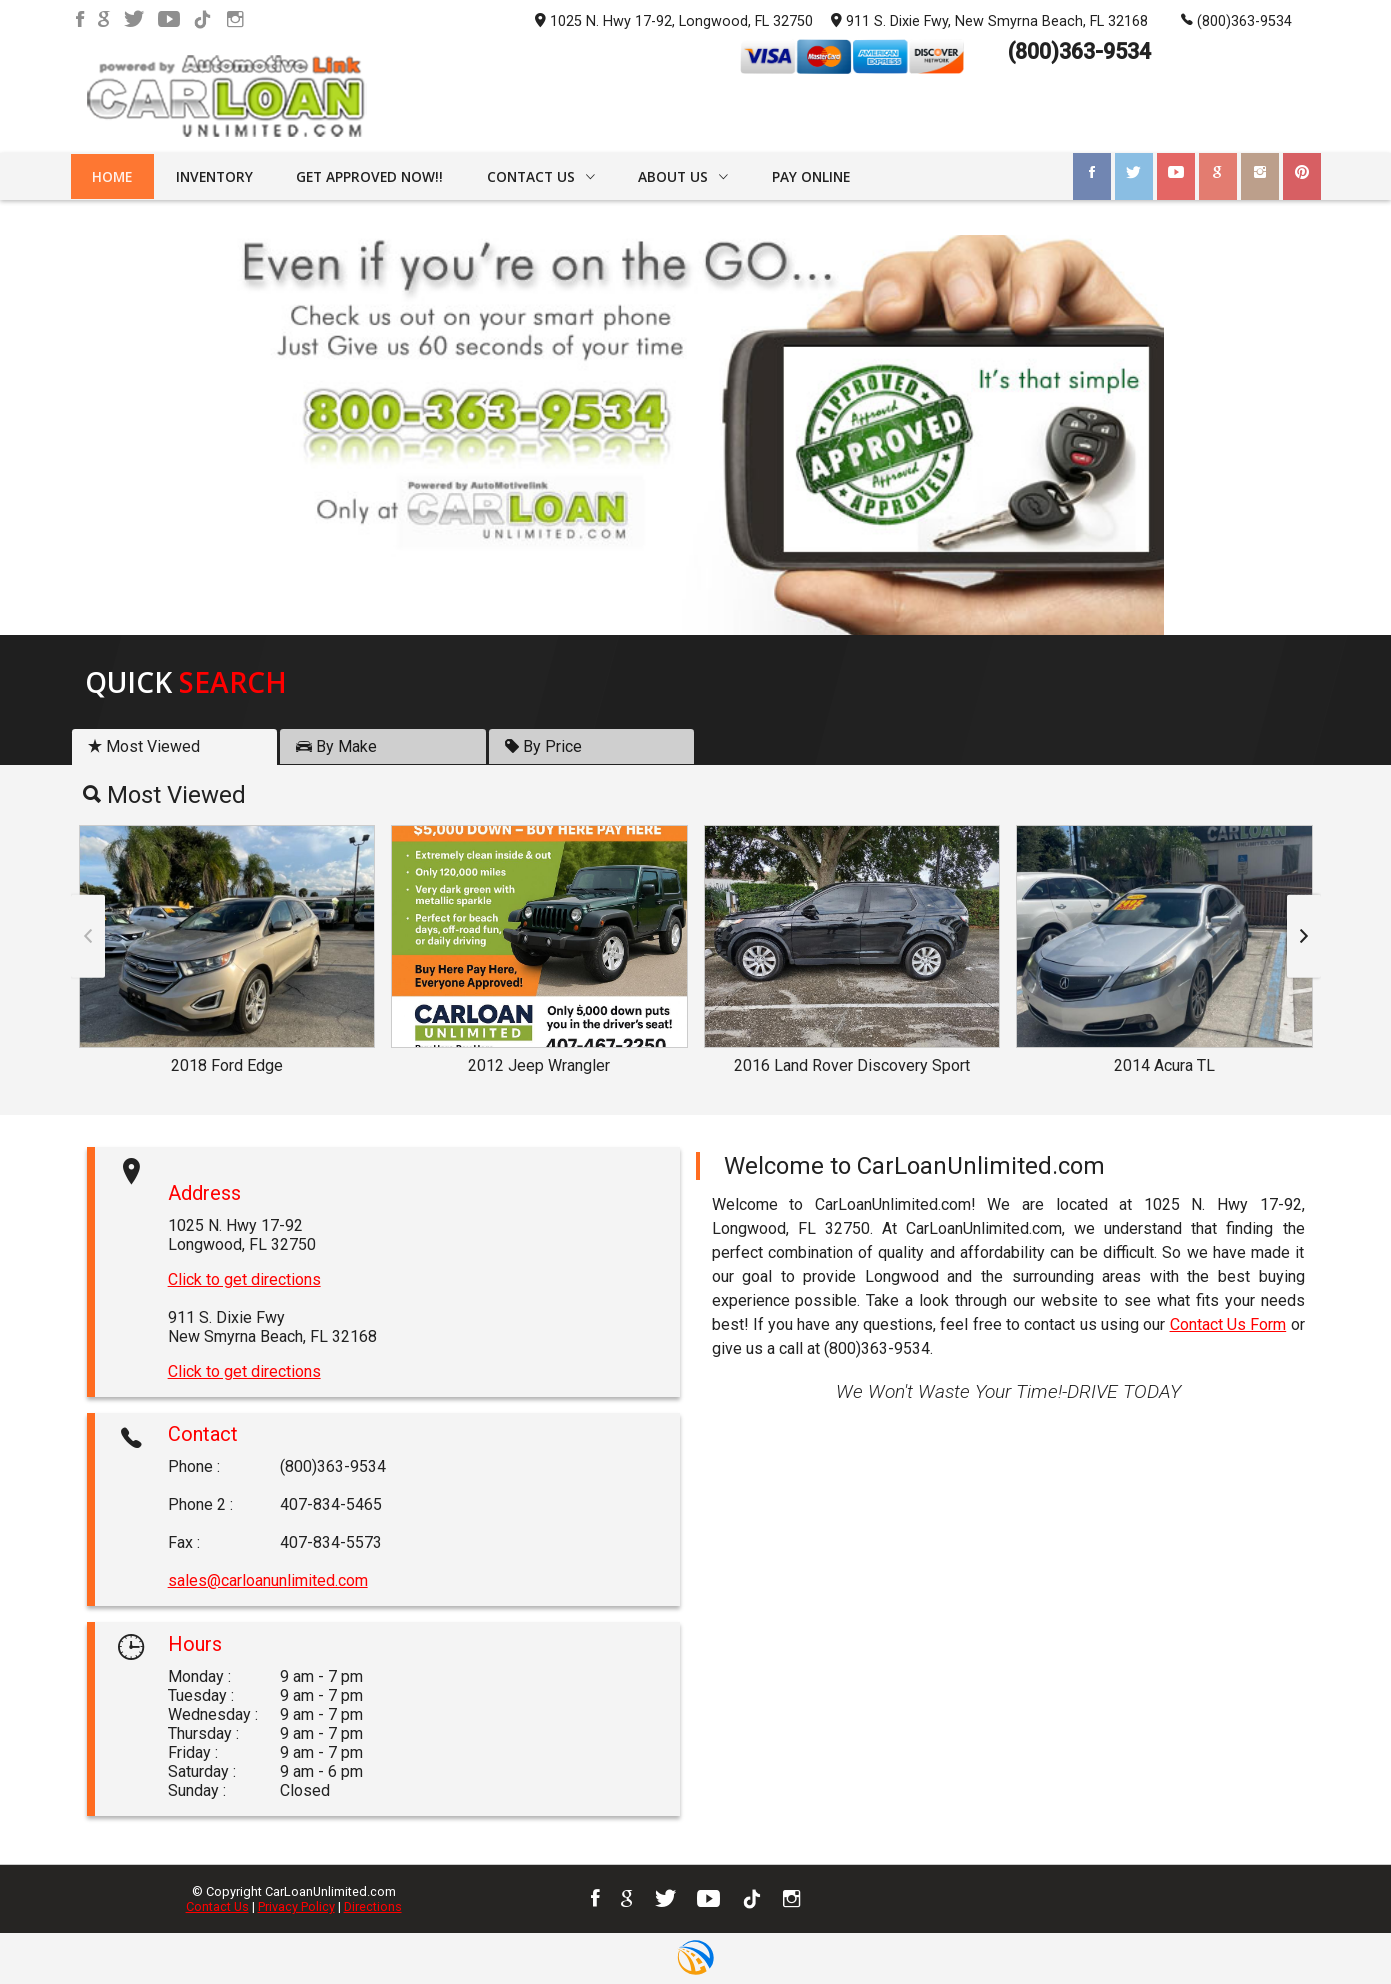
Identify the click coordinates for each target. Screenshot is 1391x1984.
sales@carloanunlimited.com (268, 1580)
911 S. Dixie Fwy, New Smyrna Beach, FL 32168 (989, 20)
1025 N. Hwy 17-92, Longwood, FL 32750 (674, 21)
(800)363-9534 (1236, 20)
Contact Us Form (1228, 1324)
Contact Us (217, 1906)
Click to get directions (244, 1279)
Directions (373, 1906)
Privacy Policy (296, 1906)
